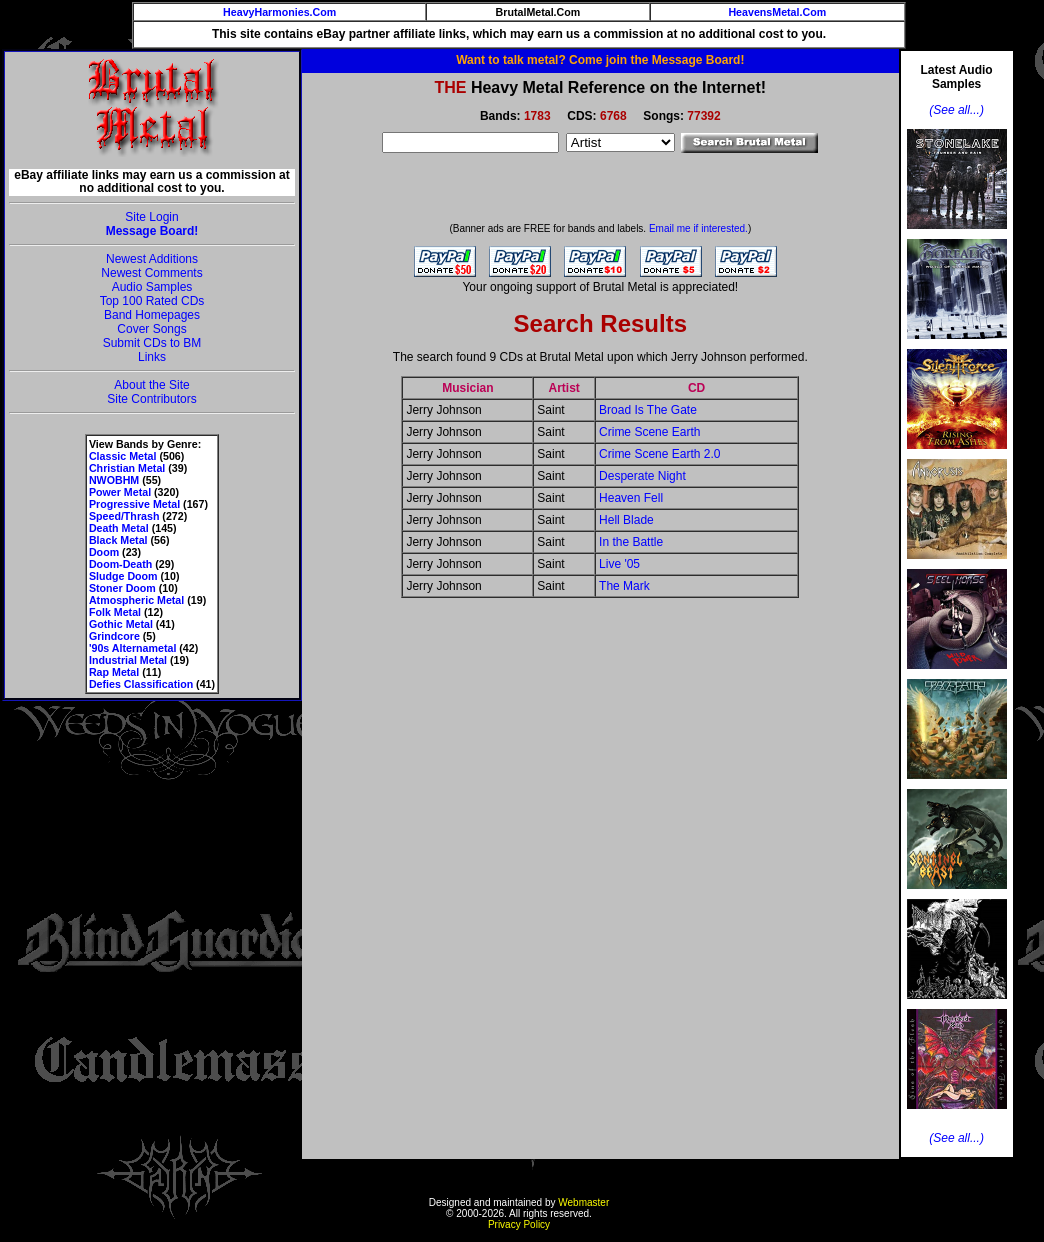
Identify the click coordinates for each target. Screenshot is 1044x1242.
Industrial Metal (128, 660)
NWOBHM (114, 480)
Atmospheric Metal (136, 600)
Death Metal (119, 528)
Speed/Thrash (124, 516)
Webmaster (583, 1202)
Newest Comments (151, 273)
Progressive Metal (134, 504)
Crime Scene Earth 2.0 (659, 454)
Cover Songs (151, 329)
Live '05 (619, 564)
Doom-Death (120, 564)
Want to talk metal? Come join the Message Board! (600, 60)
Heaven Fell (631, 498)
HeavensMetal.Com (777, 12)
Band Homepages (152, 315)
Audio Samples (152, 287)
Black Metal (118, 540)
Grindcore (114, 636)
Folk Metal (115, 612)
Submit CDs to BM (152, 343)
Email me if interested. (698, 228)
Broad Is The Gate (648, 410)
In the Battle (631, 542)
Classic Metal (123, 456)
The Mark (624, 586)
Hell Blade (626, 520)
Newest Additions (152, 259)
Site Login (151, 217)
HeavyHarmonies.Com (279, 12)
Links (152, 357)
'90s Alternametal (132, 648)
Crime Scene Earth (649, 432)
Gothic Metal (121, 624)
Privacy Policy (519, 1224)
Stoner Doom (122, 588)
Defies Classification (141, 684)
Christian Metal (127, 468)
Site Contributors (151, 399)
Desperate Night (642, 476)
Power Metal (120, 492)
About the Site (151, 385)
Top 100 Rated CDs (152, 301)
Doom (104, 552)
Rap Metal (114, 672)
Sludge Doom (123, 576)
